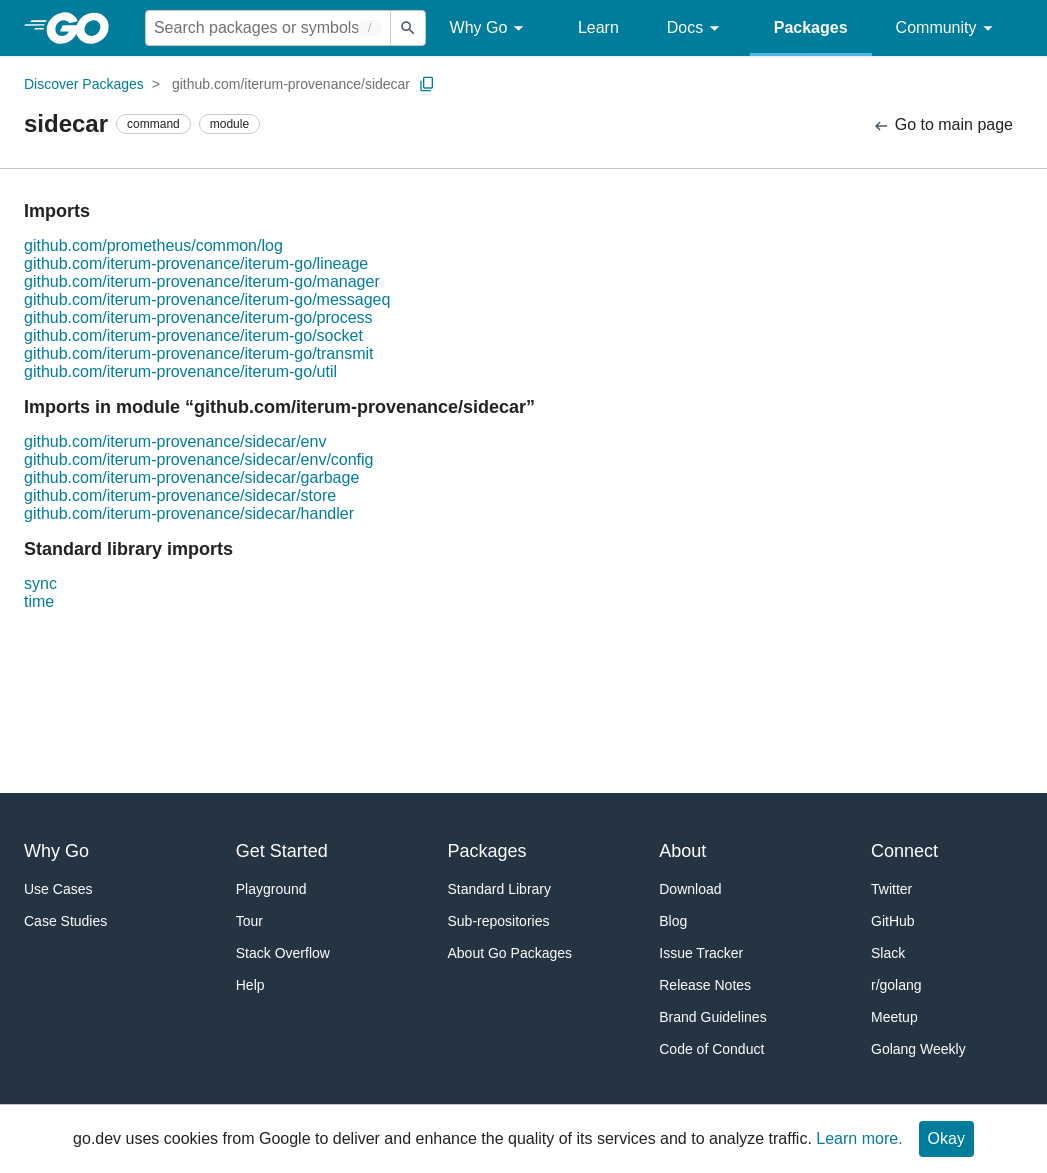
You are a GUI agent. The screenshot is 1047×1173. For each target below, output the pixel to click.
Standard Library (500, 889)
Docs (696, 28)
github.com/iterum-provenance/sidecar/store (180, 495)
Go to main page (942, 125)
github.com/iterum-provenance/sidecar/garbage (191, 477)
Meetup (894, 1017)
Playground (271, 889)
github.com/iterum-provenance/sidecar (291, 84)
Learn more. (859, 1138)
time (39, 601)
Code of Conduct (711, 1049)
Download (690, 889)
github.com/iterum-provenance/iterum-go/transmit (198, 353)
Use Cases (58, 889)
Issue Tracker (701, 953)
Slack (888, 953)
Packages (811, 27)
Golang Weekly (918, 1049)
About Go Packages (510, 953)
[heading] (84, 28)
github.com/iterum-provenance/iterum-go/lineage (196, 263)
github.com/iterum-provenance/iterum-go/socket (193, 335)
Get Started (282, 851)
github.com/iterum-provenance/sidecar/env (175, 441)
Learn (598, 27)
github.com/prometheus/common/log (153, 245)
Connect (904, 851)
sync (40, 583)
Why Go (490, 28)
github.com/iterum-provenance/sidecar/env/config (199, 459)
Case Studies (65, 921)
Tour (249, 921)
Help (250, 985)
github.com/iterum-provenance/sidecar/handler (189, 513)
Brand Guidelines (712, 1017)
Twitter (891, 889)
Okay (946, 1138)
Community (947, 28)
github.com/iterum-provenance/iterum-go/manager (202, 281)
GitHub (893, 921)
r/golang (896, 985)
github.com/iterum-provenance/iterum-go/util (180, 371)
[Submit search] (408, 28)
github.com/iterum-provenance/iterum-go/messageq (207, 299)
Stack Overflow (283, 953)
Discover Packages (84, 84)
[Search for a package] (268, 28)
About (682, 851)
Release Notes (705, 985)
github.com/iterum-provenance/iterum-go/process (198, 317)
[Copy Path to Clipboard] (427, 84)
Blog (673, 921)
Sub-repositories (499, 921)
